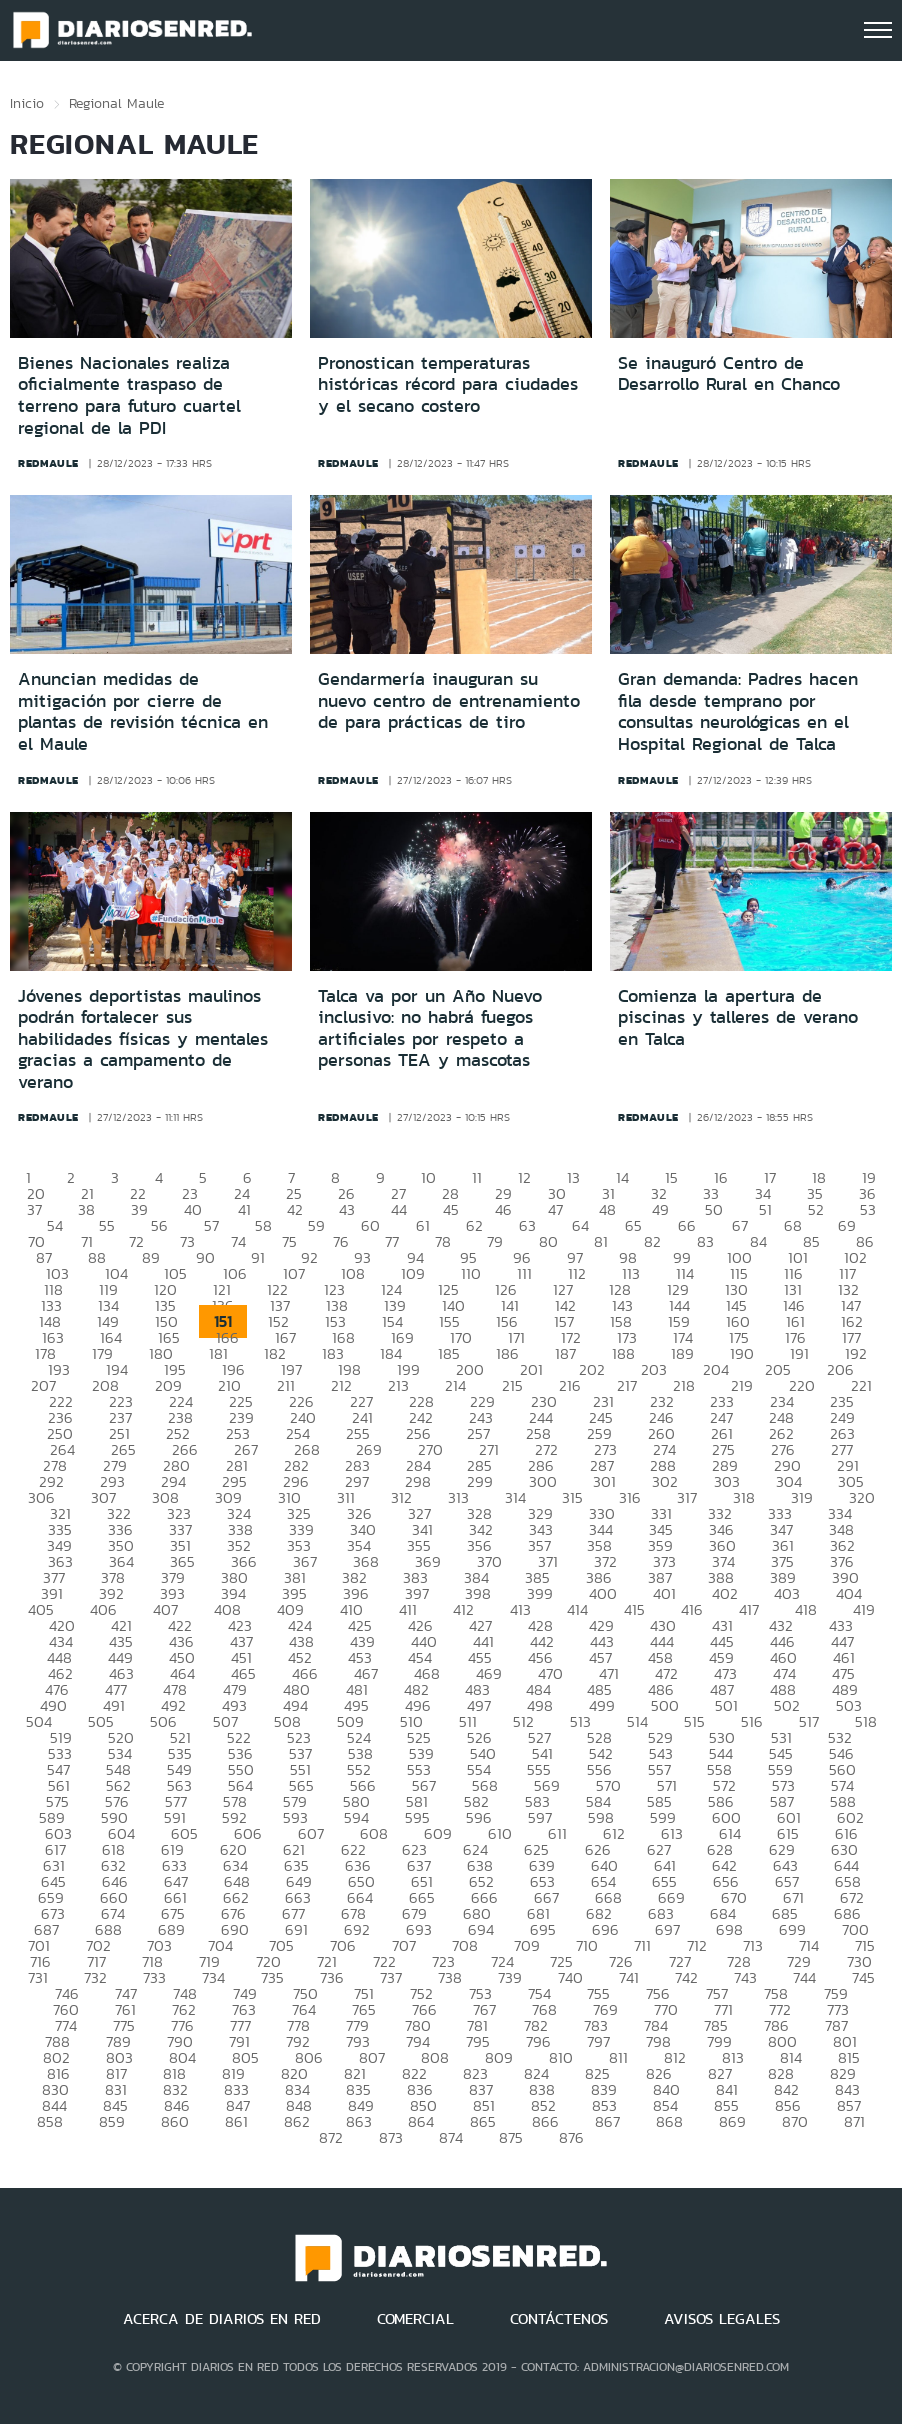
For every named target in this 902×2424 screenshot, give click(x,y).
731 (38, 1977)
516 (752, 1721)
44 (399, 1209)
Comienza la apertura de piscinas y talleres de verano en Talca (738, 1017)
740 (570, 1977)
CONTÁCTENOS (559, 2319)
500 (665, 1705)
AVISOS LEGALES (722, 2319)
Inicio (27, 103)
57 (211, 1225)
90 (205, 1257)
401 (664, 1593)
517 (809, 1721)
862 (297, 2121)
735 (272, 1977)
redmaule (48, 463)
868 (669, 2121)
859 (112, 2121)
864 (421, 2121)
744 (804, 1977)
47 (555, 1209)
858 (50, 2121)
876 (571, 2137)
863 (359, 2121)
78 (443, 1241)
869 (732, 2121)
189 (682, 1353)
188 (623, 1353)
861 (236, 2121)
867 (607, 2121)
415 (634, 1609)
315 (572, 1497)
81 (601, 1241)
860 (175, 2121)
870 (795, 2121)
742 (686, 1977)
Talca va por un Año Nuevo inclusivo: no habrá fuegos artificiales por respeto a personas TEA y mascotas (430, 1028)
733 (154, 1977)
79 (495, 1241)
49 (660, 1209)
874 (451, 2137)
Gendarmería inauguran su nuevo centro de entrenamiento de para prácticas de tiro (449, 700)
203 (654, 1369)
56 (159, 1225)
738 (450, 1977)
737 (391, 1977)
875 (511, 2137)
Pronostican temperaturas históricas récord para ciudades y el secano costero (448, 384)
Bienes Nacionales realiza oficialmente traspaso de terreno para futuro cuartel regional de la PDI (129, 395)
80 (548, 1241)
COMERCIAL (415, 2319)
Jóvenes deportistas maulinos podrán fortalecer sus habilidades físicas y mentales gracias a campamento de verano (143, 1039)
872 (331, 2137)
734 (213, 1977)
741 (629, 1977)
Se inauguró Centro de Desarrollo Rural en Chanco (729, 374)
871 (854, 2121)
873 (391, 2137)
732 (95, 1977)
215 (512, 1385)
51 (765, 1209)
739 (510, 1977)
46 (503, 1209)
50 (714, 1209)
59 (316, 1225)
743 (745, 1977)
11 (477, 1177)
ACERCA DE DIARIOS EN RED (222, 2319)
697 (667, 1929)
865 (483, 2121)
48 (607, 1209)
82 (652, 1241)
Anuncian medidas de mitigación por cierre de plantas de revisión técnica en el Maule (143, 711)
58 (263, 1225)
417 (749, 1609)
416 (692, 1609)
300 (543, 1481)
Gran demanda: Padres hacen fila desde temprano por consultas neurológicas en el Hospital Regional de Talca (738, 711)
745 (863, 1977)
